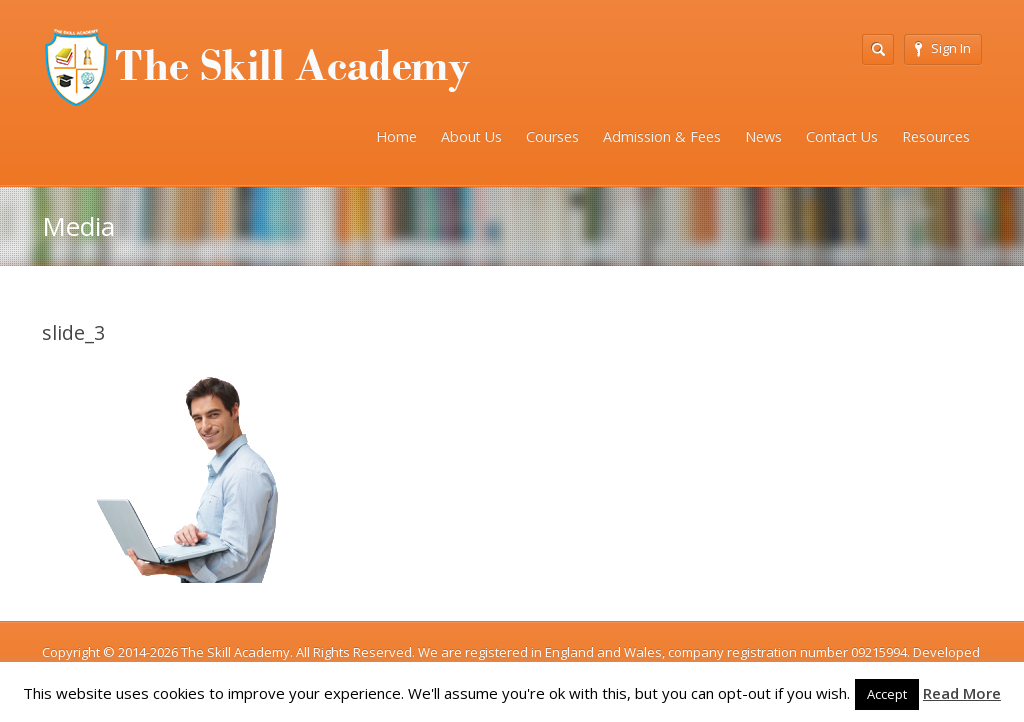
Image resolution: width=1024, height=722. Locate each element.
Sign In (943, 48)
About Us (471, 136)
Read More (962, 693)
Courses (552, 136)
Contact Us (842, 136)
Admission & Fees (662, 136)
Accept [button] (887, 694)
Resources (936, 136)
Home (396, 136)
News (763, 136)
